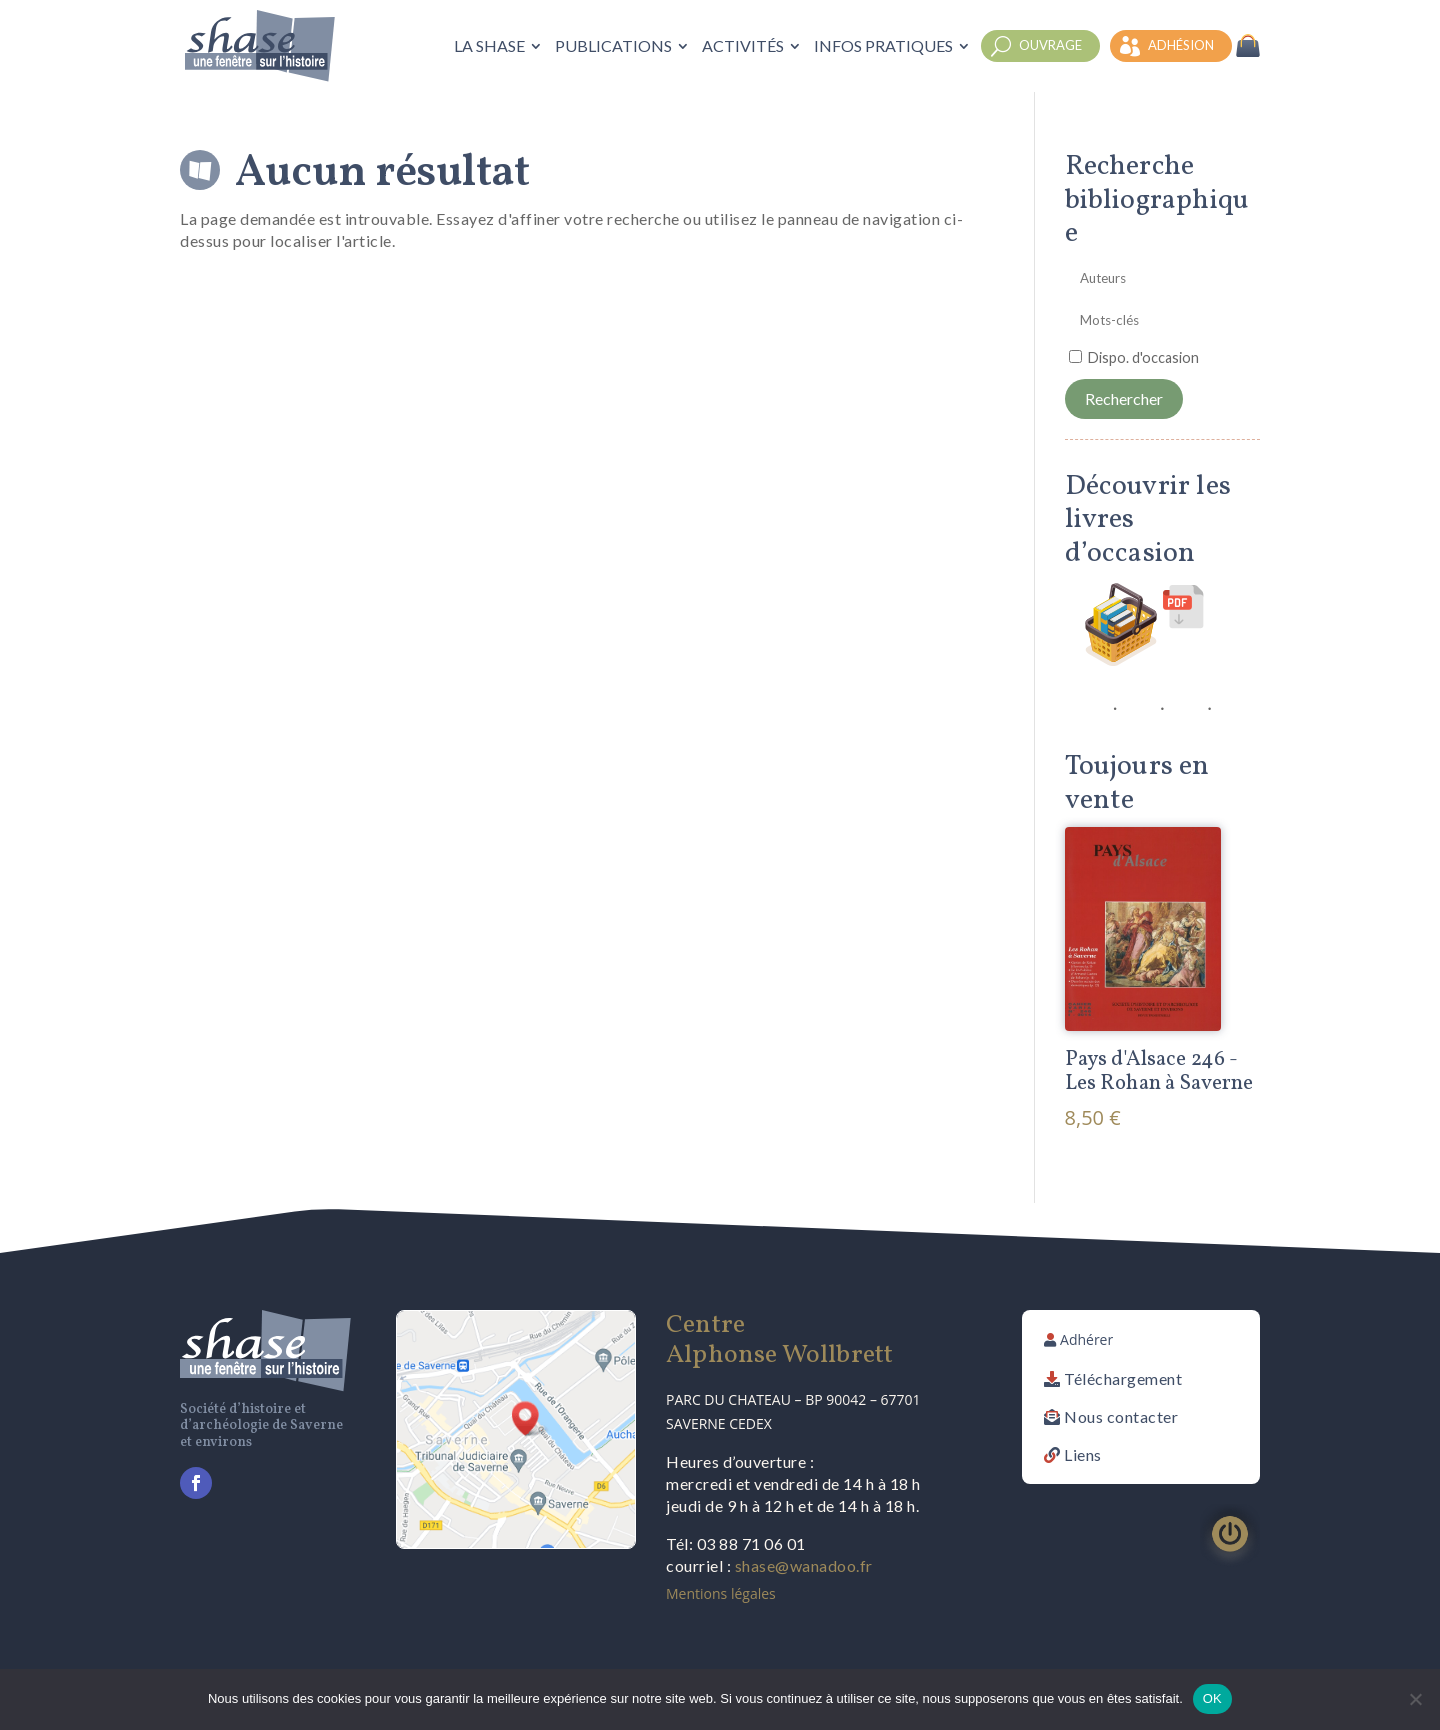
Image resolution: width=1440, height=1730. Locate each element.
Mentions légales (721, 1593)
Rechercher (1124, 398)
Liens (1083, 1454)
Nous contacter (1121, 1416)
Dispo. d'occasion (1143, 357)
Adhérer (1086, 1339)
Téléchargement (1123, 1378)
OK (1212, 1698)
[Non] (1415, 1699)
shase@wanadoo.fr (804, 1565)
